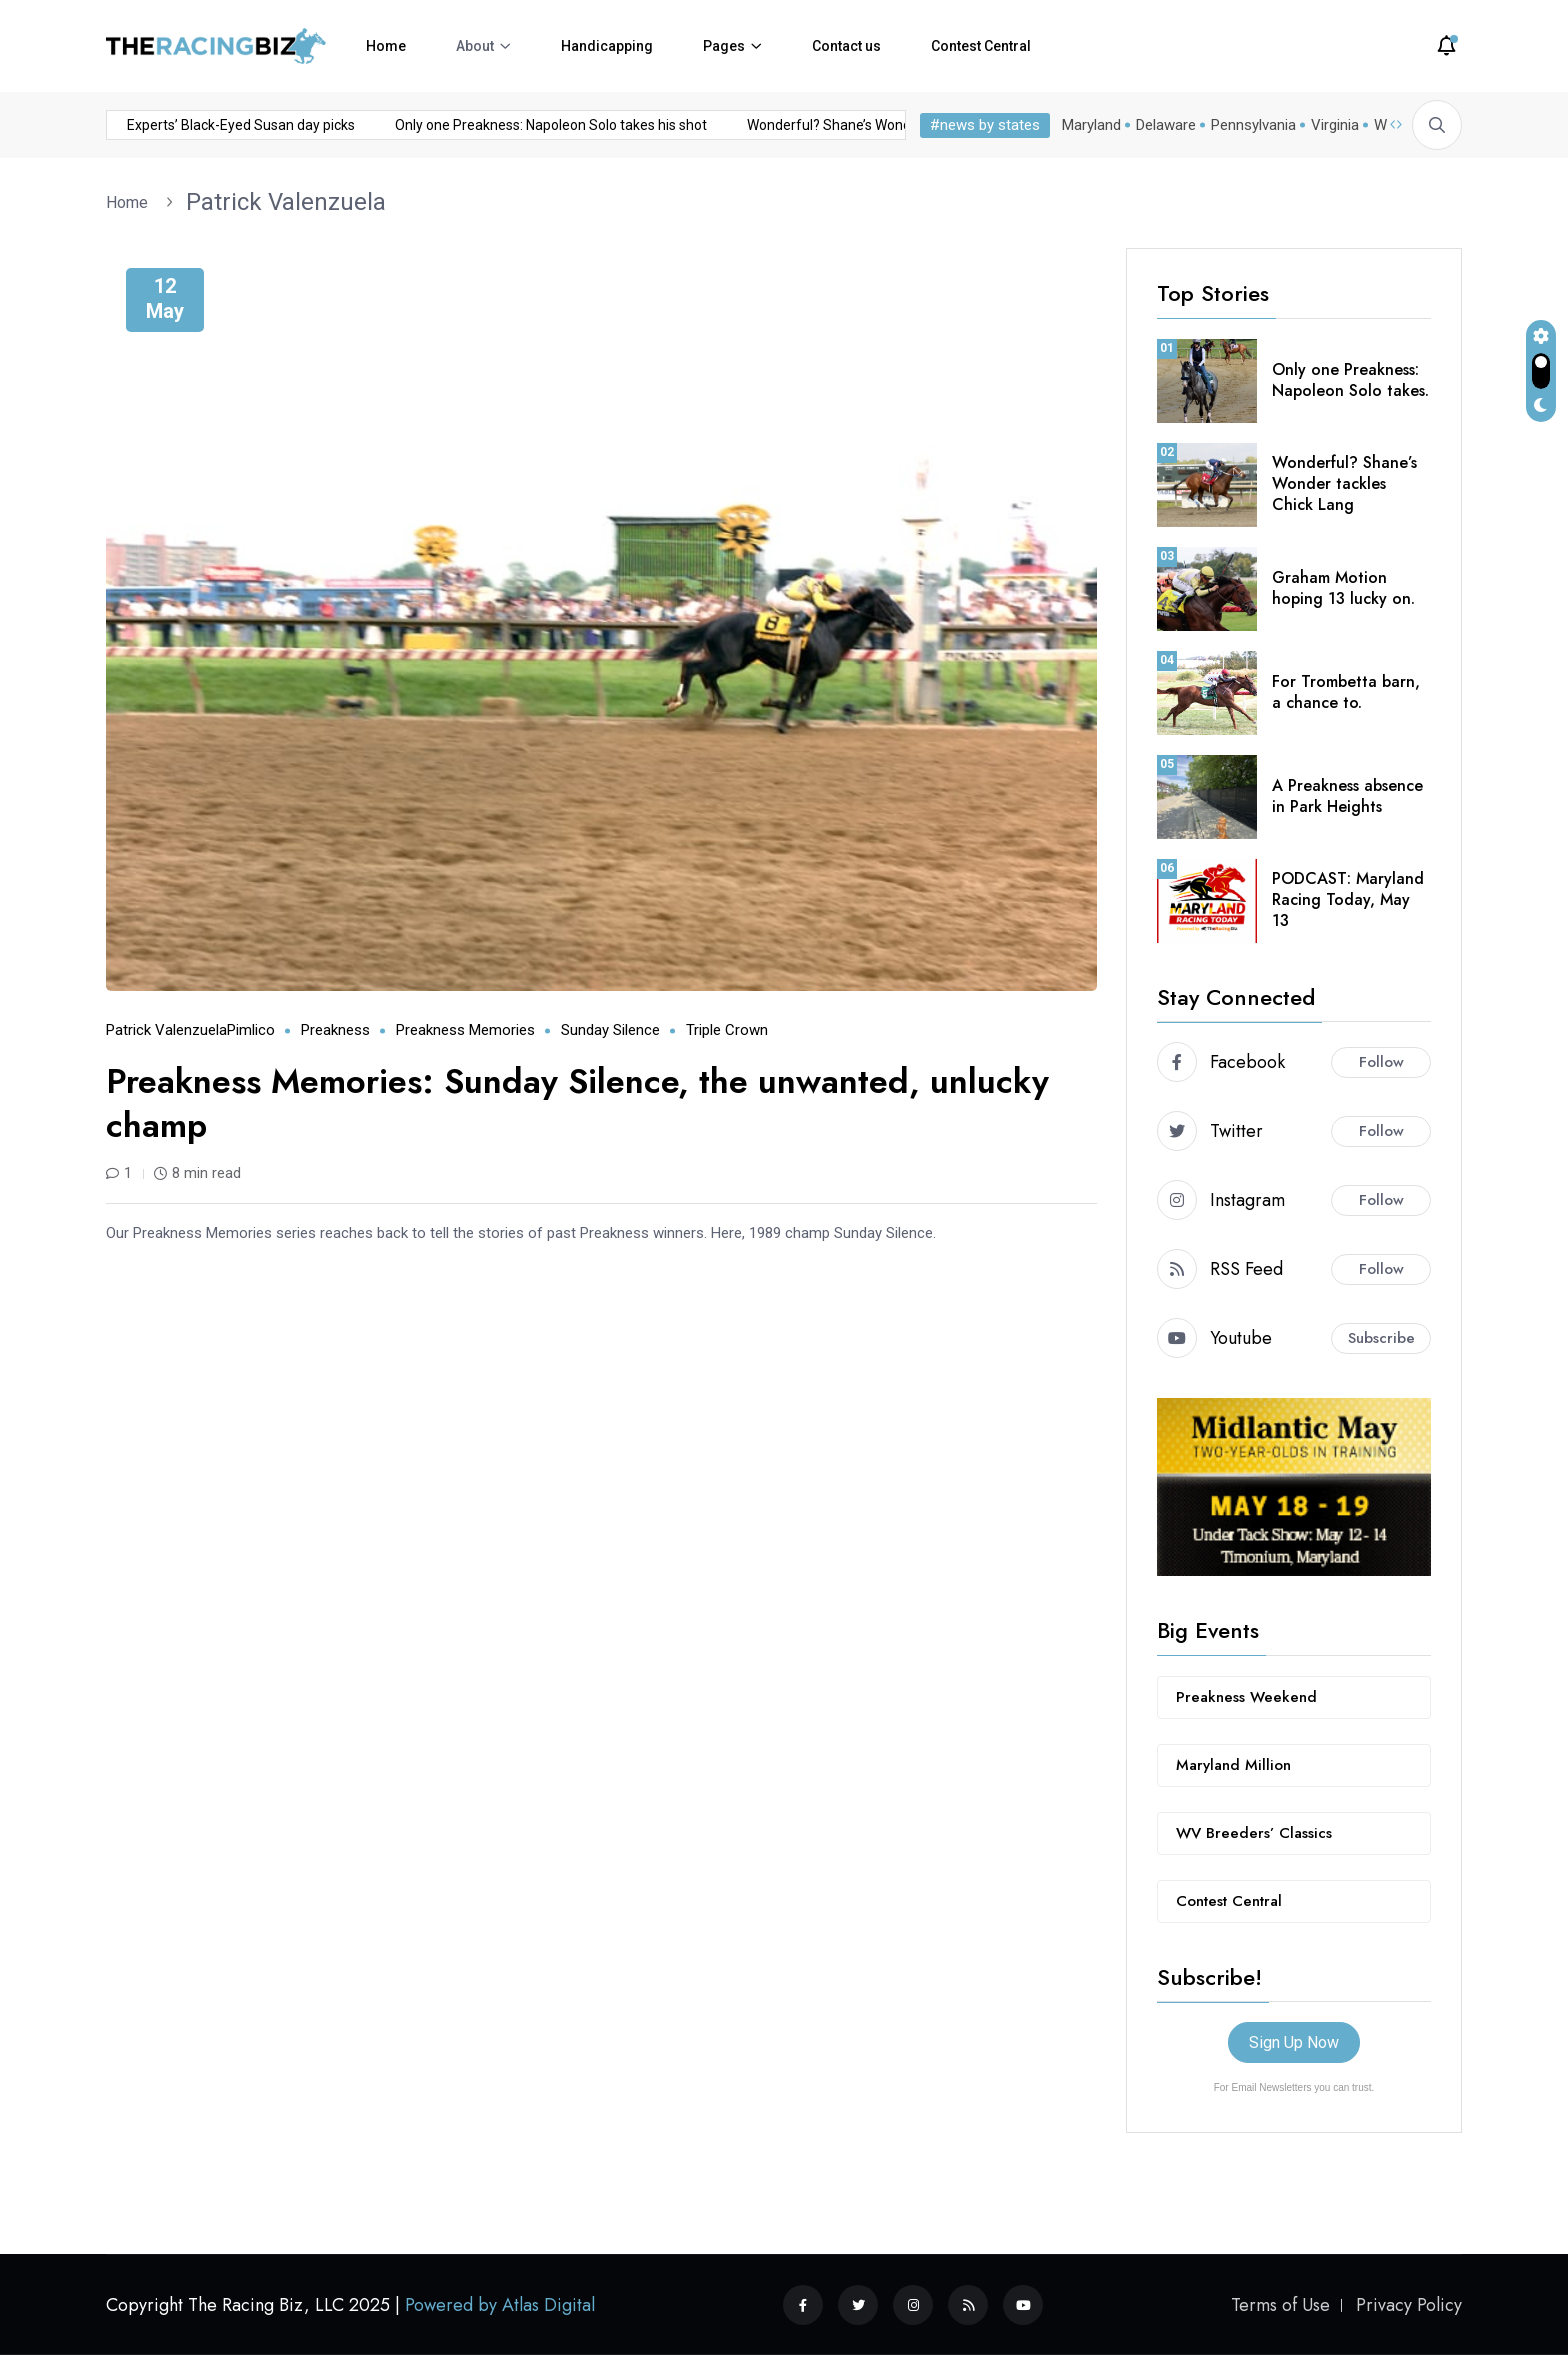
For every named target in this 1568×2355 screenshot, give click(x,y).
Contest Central (981, 46)
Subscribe (1381, 1338)
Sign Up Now (1294, 2042)
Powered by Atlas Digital (500, 2305)
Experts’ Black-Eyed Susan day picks (157, 125)
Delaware (1166, 125)
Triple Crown (727, 1030)
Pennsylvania (1253, 125)
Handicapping (607, 46)
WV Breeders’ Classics (1254, 1833)
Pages (724, 46)
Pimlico (251, 1030)
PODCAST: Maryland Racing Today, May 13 (1348, 899)
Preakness (335, 1030)
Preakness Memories (465, 1030)
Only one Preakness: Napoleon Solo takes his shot (467, 125)
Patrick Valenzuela (286, 202)
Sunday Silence (610, 1030)
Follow (1381, 1062)
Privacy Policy (1409, 2305)
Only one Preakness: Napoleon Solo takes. (1350, 380)
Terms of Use (1280, 2305)
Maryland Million (1233, 1765)
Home (386, 46)
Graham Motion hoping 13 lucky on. (1343, 588)
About (475, 46)
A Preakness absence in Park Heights (1347, 796)
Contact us (846, 46)
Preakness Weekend (1246, 1697)
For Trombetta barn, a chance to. (1346, 692)
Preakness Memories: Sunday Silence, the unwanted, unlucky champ (577, 1103)
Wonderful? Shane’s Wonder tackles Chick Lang (811, 125)
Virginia (1335, 125)
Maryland (1091, 125)
